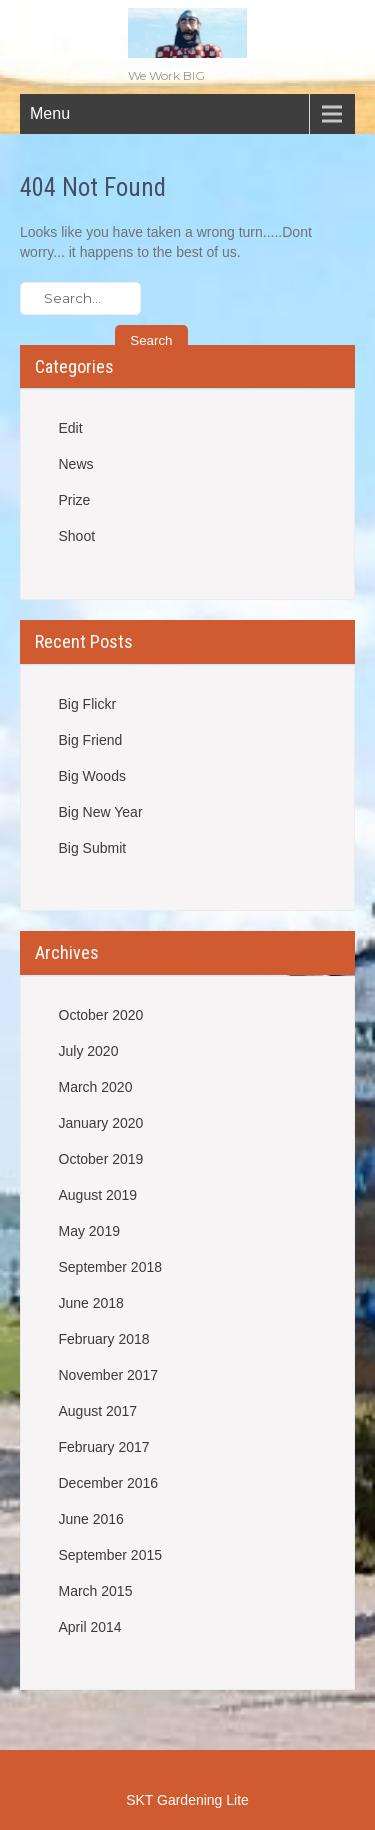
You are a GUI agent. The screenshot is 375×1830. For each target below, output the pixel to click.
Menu (50, 113)
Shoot (77, 536)
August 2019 (98, 1195)
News (76, 464)
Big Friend (91, 740)
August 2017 (98, 1411)
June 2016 (91, 1519)
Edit (71, 428)
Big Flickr (88, 704)
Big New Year (101, 812)
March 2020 (96, 1087)
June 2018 (91, 1303)
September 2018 (111, 1267)
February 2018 (104, 1339)
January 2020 (101, 1123)
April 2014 (90, 1627)
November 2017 (109, 1375)
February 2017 (104, 1447)
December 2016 (109, 1483)
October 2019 (101, 1159)
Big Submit (93, 848)
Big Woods (92, 776)
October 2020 (101, 1015)
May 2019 (89, 1231)
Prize (75, 500)
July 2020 (89, 1051)
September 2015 (111, 1555)
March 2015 (96, 1591)
